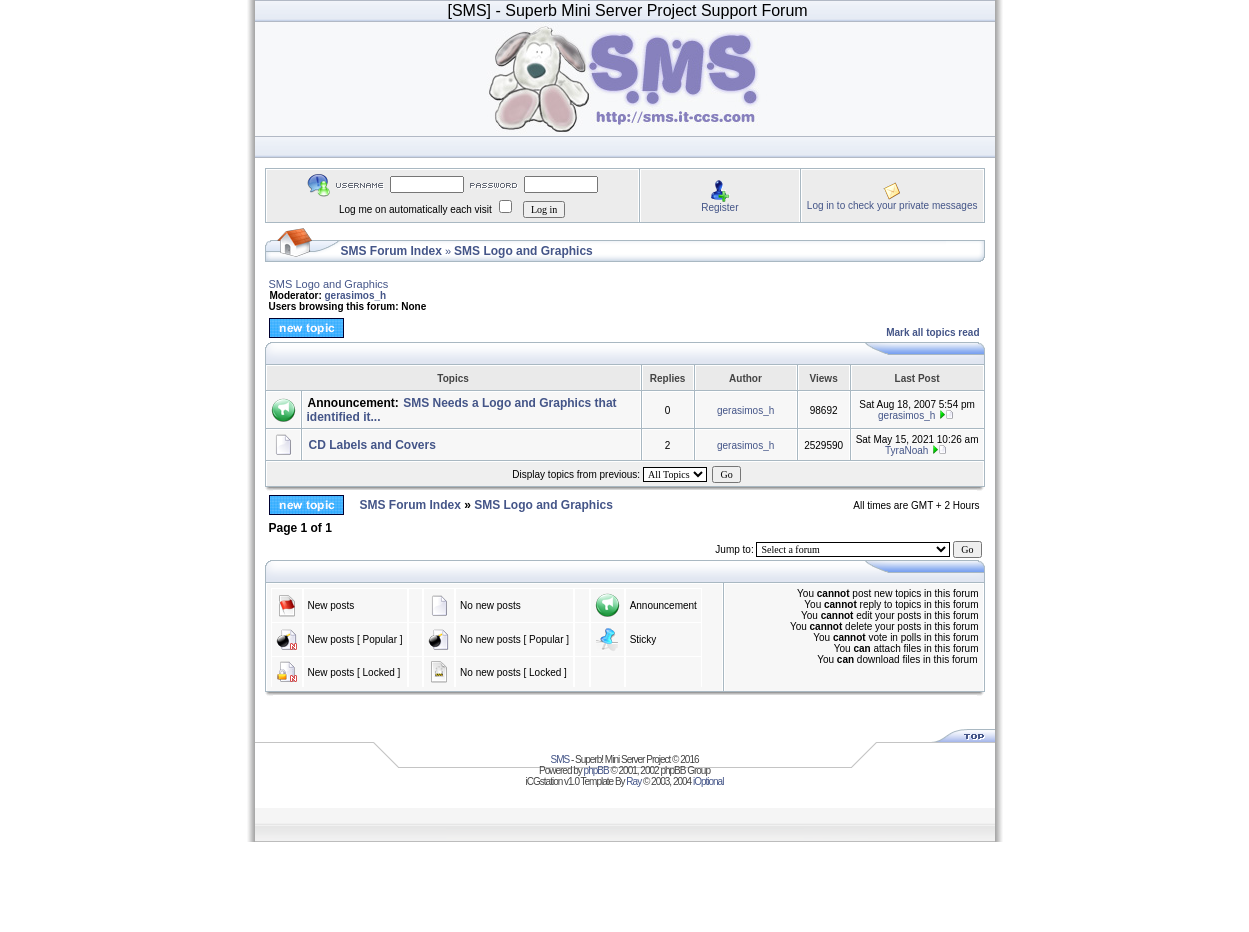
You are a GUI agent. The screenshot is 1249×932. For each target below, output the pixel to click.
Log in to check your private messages (892, 205)
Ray (633, 781)
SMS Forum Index (391, 251)
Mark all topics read (932, 332)
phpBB (596, 770)
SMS (560, 759)
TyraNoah (906, 450)
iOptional (708, 781)
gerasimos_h (356, 295)
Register (719, 207)
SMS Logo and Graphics (523, 251)
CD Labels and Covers (372, 445)
